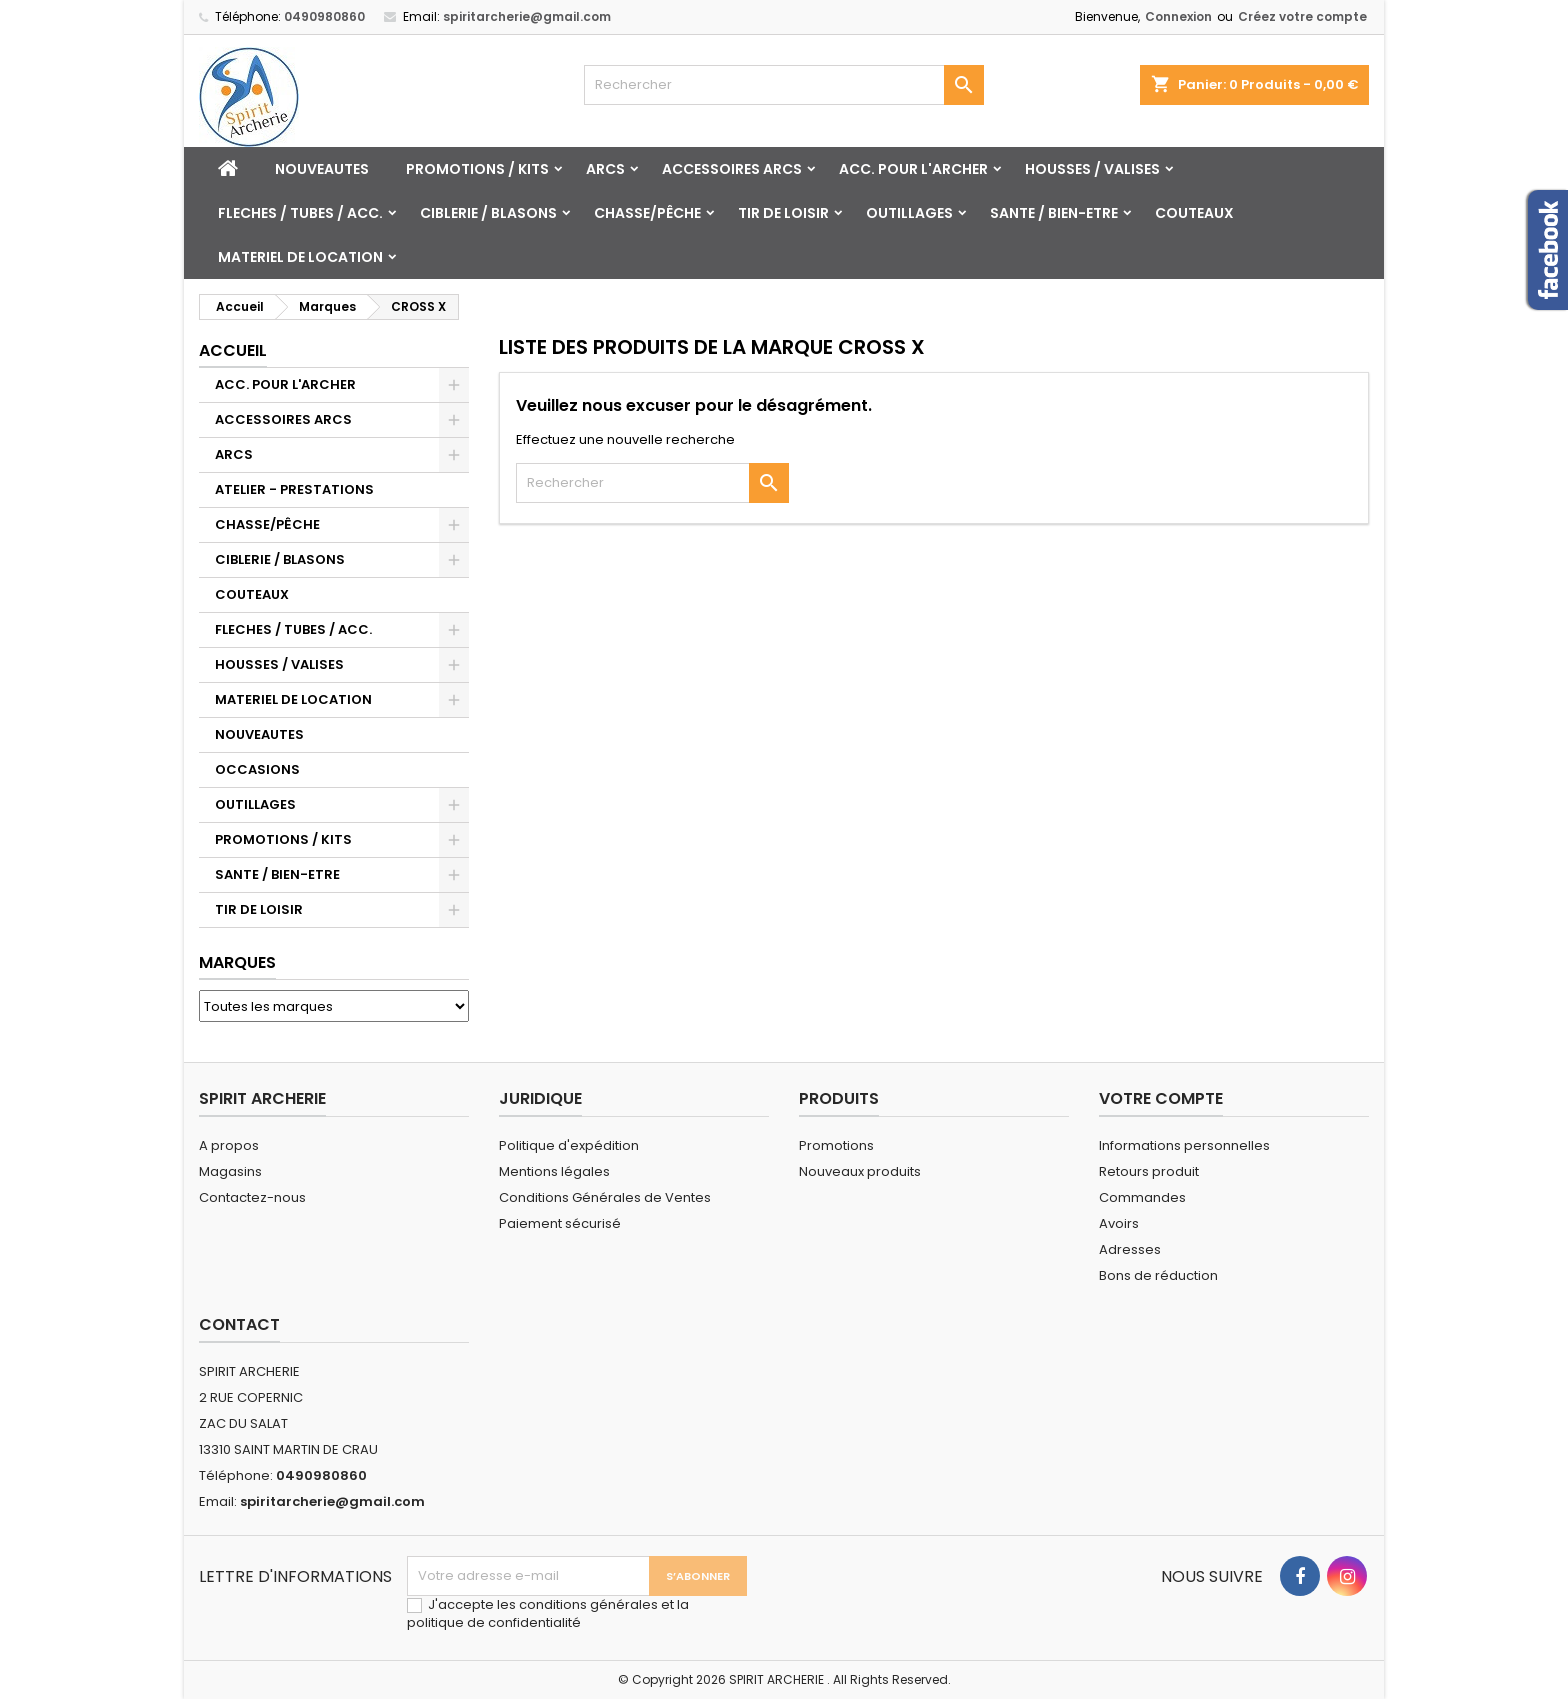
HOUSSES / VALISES (1092, 169)
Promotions (836, 1145)
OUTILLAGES (909, 213)
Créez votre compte (1302, 16)
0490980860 (324, 16)
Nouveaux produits (860, 1171)
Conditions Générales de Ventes (605, 1197)
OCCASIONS (257, 769)
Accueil (233, 350)
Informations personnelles (1184, 1145)
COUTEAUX (1194, 213)
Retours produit (1149, 1171)
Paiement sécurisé (560, 1223)
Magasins (230, 1171)
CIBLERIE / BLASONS (488, 213)
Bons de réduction (1158, 1275)
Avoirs (1119, 1223)
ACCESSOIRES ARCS (732, 169)
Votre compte (1161, 1098)
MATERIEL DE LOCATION (300, 257)
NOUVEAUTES (322, 169)
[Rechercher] (784, 85)
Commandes (1142, 1197)
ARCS (605, 169)
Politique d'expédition (569, 1145)
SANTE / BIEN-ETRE (1054, 213)
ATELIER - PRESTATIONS (294, 489)
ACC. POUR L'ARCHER (913, 169)
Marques (237, 962)
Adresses (1130, 1249)
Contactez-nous (252, 1197)
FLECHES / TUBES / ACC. (300, 213)
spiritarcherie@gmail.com (527, 16)
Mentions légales (554, 1171)
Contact (239, 1324)
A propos (229, 1145)
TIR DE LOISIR (783, 213)
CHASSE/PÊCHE (647, 213)
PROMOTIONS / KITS (477, 169)
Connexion (1178, 16)
